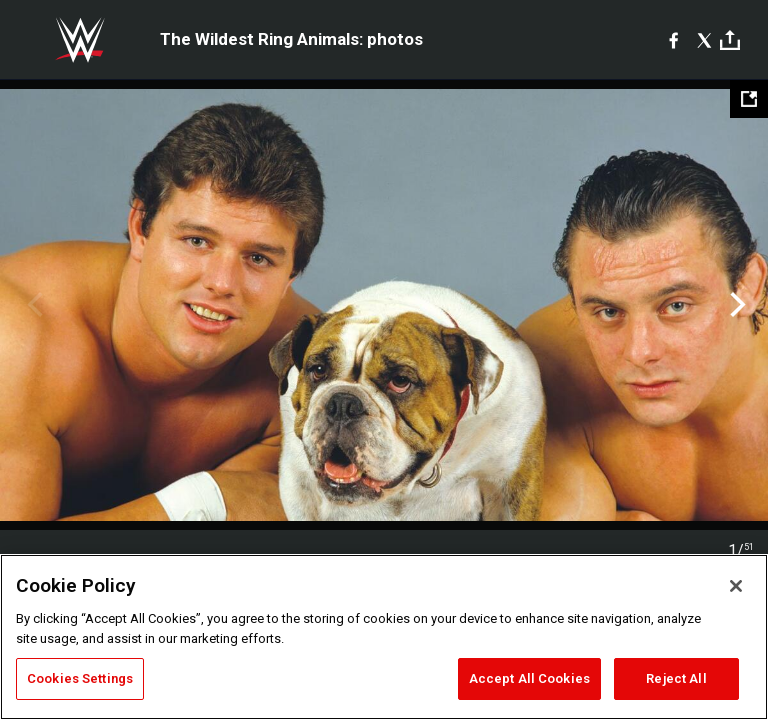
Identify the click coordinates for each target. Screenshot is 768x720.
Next (735, 305)
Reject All (676, 678)
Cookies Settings (80, 678)
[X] (704, 40)
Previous (32, 305)
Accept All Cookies (529, 678)
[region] (384, 637)
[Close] (736, 586)
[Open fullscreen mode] (749, 99)
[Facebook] (673, 40)
